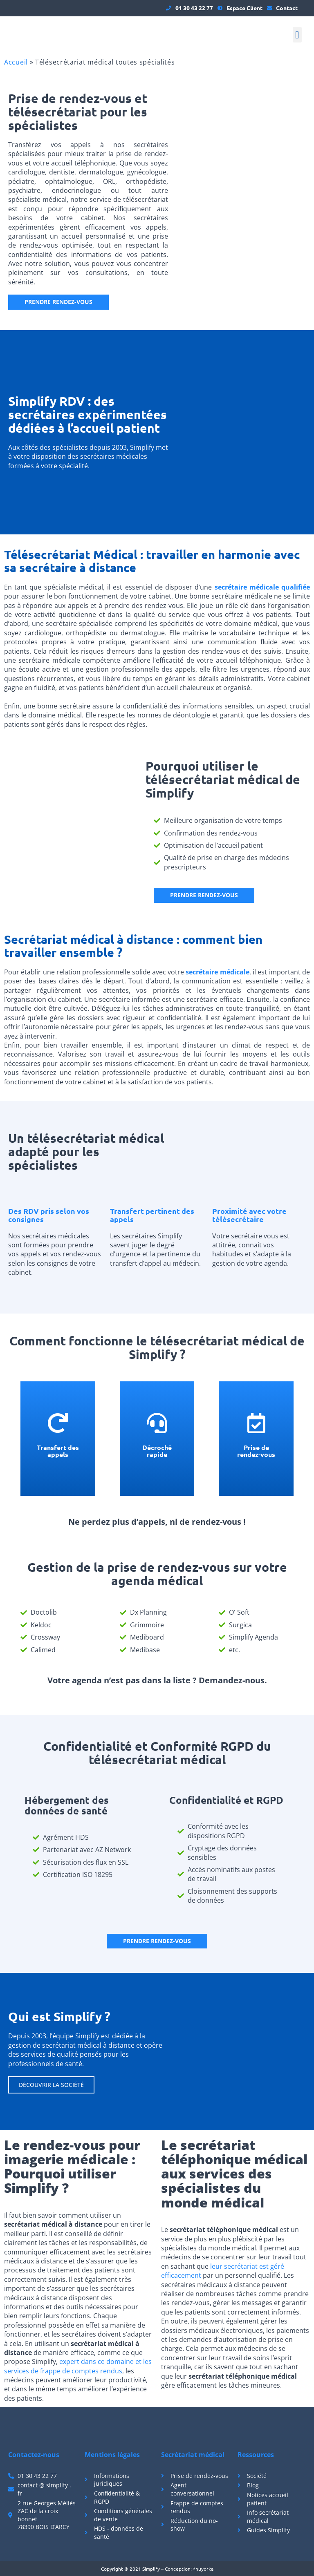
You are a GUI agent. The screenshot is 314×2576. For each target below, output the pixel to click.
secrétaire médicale (217, 971)
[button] (297, 34)
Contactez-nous (33, 2454)
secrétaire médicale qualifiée (262, 587)
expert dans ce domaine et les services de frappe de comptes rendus (78, 2366)
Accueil (16, 62)
